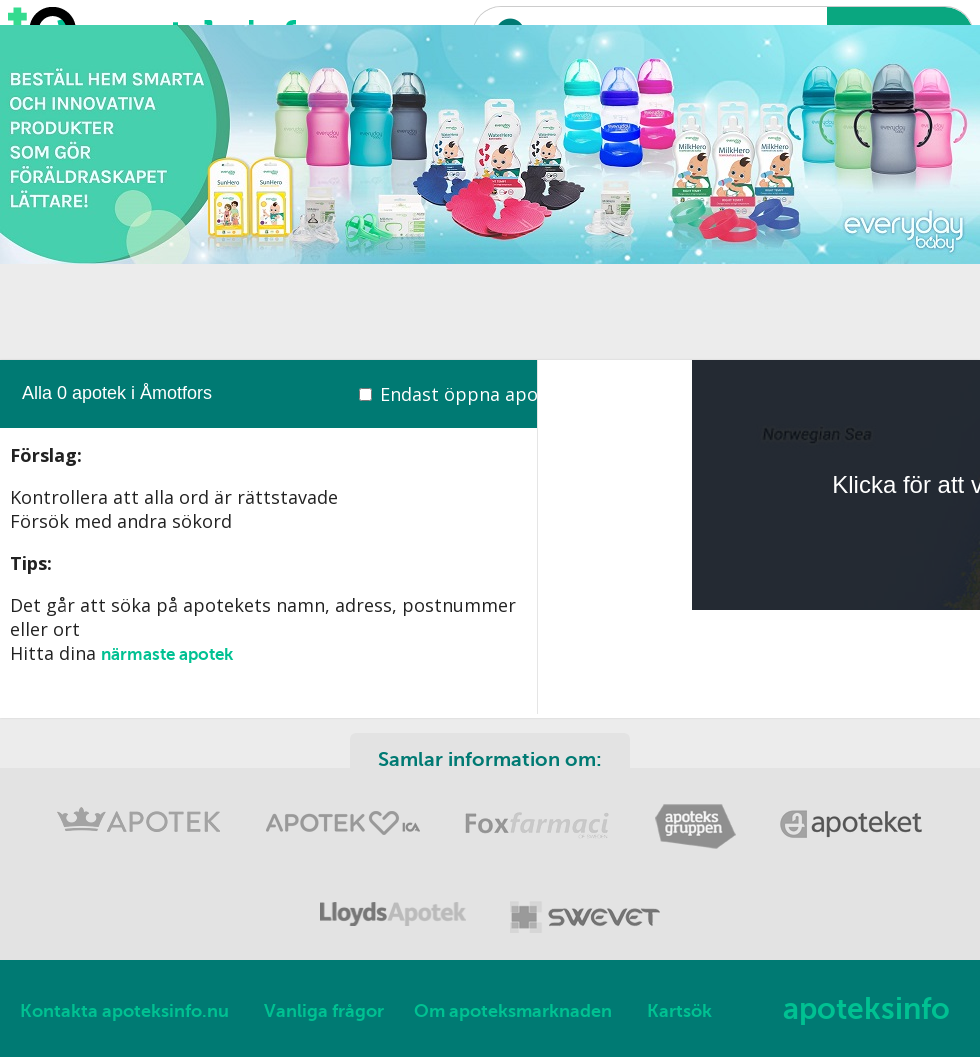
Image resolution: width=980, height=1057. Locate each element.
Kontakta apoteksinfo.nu (124, 1011)
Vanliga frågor (324, 1011)
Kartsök (679, 1011)
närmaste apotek (167, 654)
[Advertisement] (479, 220)
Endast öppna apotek (473, 394)
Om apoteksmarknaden (513, 1011)
